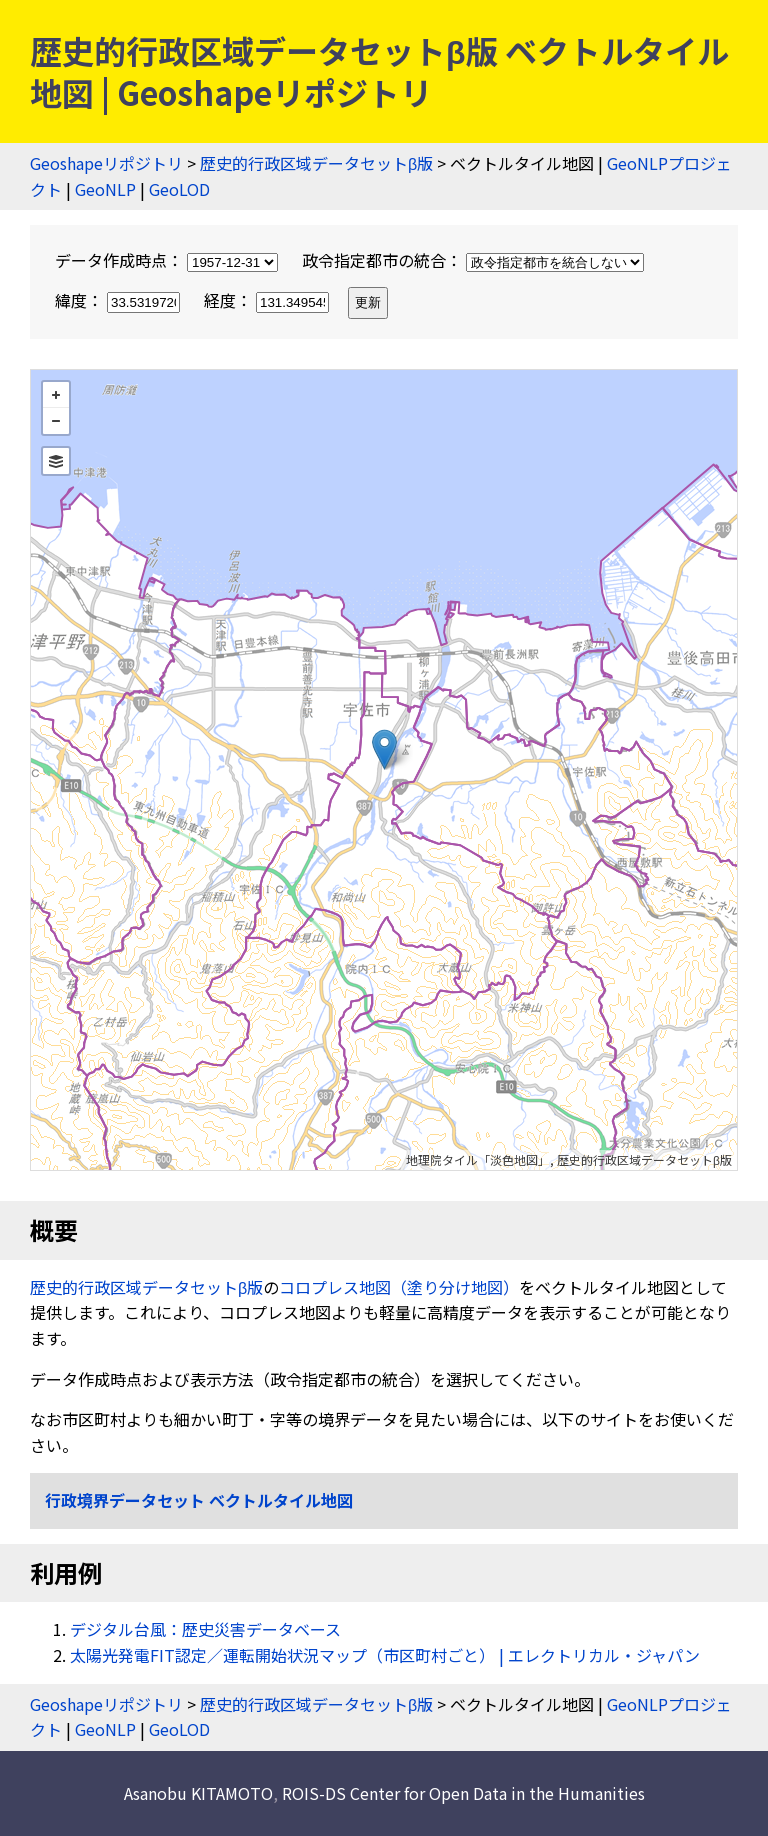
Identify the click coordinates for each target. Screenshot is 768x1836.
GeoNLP (105, 189)
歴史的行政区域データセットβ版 (316, 163)
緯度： (119, 300)
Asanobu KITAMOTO (198, 1793)
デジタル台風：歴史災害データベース (205, 1629)
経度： (268, 300)
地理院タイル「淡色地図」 (478, 1159)
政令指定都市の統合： (473, 260)
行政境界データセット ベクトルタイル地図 (199, 1500)
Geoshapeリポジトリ (106, 163)
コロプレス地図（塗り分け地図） (399, 1287)
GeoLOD (179, 189)
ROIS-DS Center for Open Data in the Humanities (463, 1793)
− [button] (56, 421)
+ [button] (56, 395)
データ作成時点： (168, 260)
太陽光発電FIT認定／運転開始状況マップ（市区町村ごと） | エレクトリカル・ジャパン (385, 1655)
